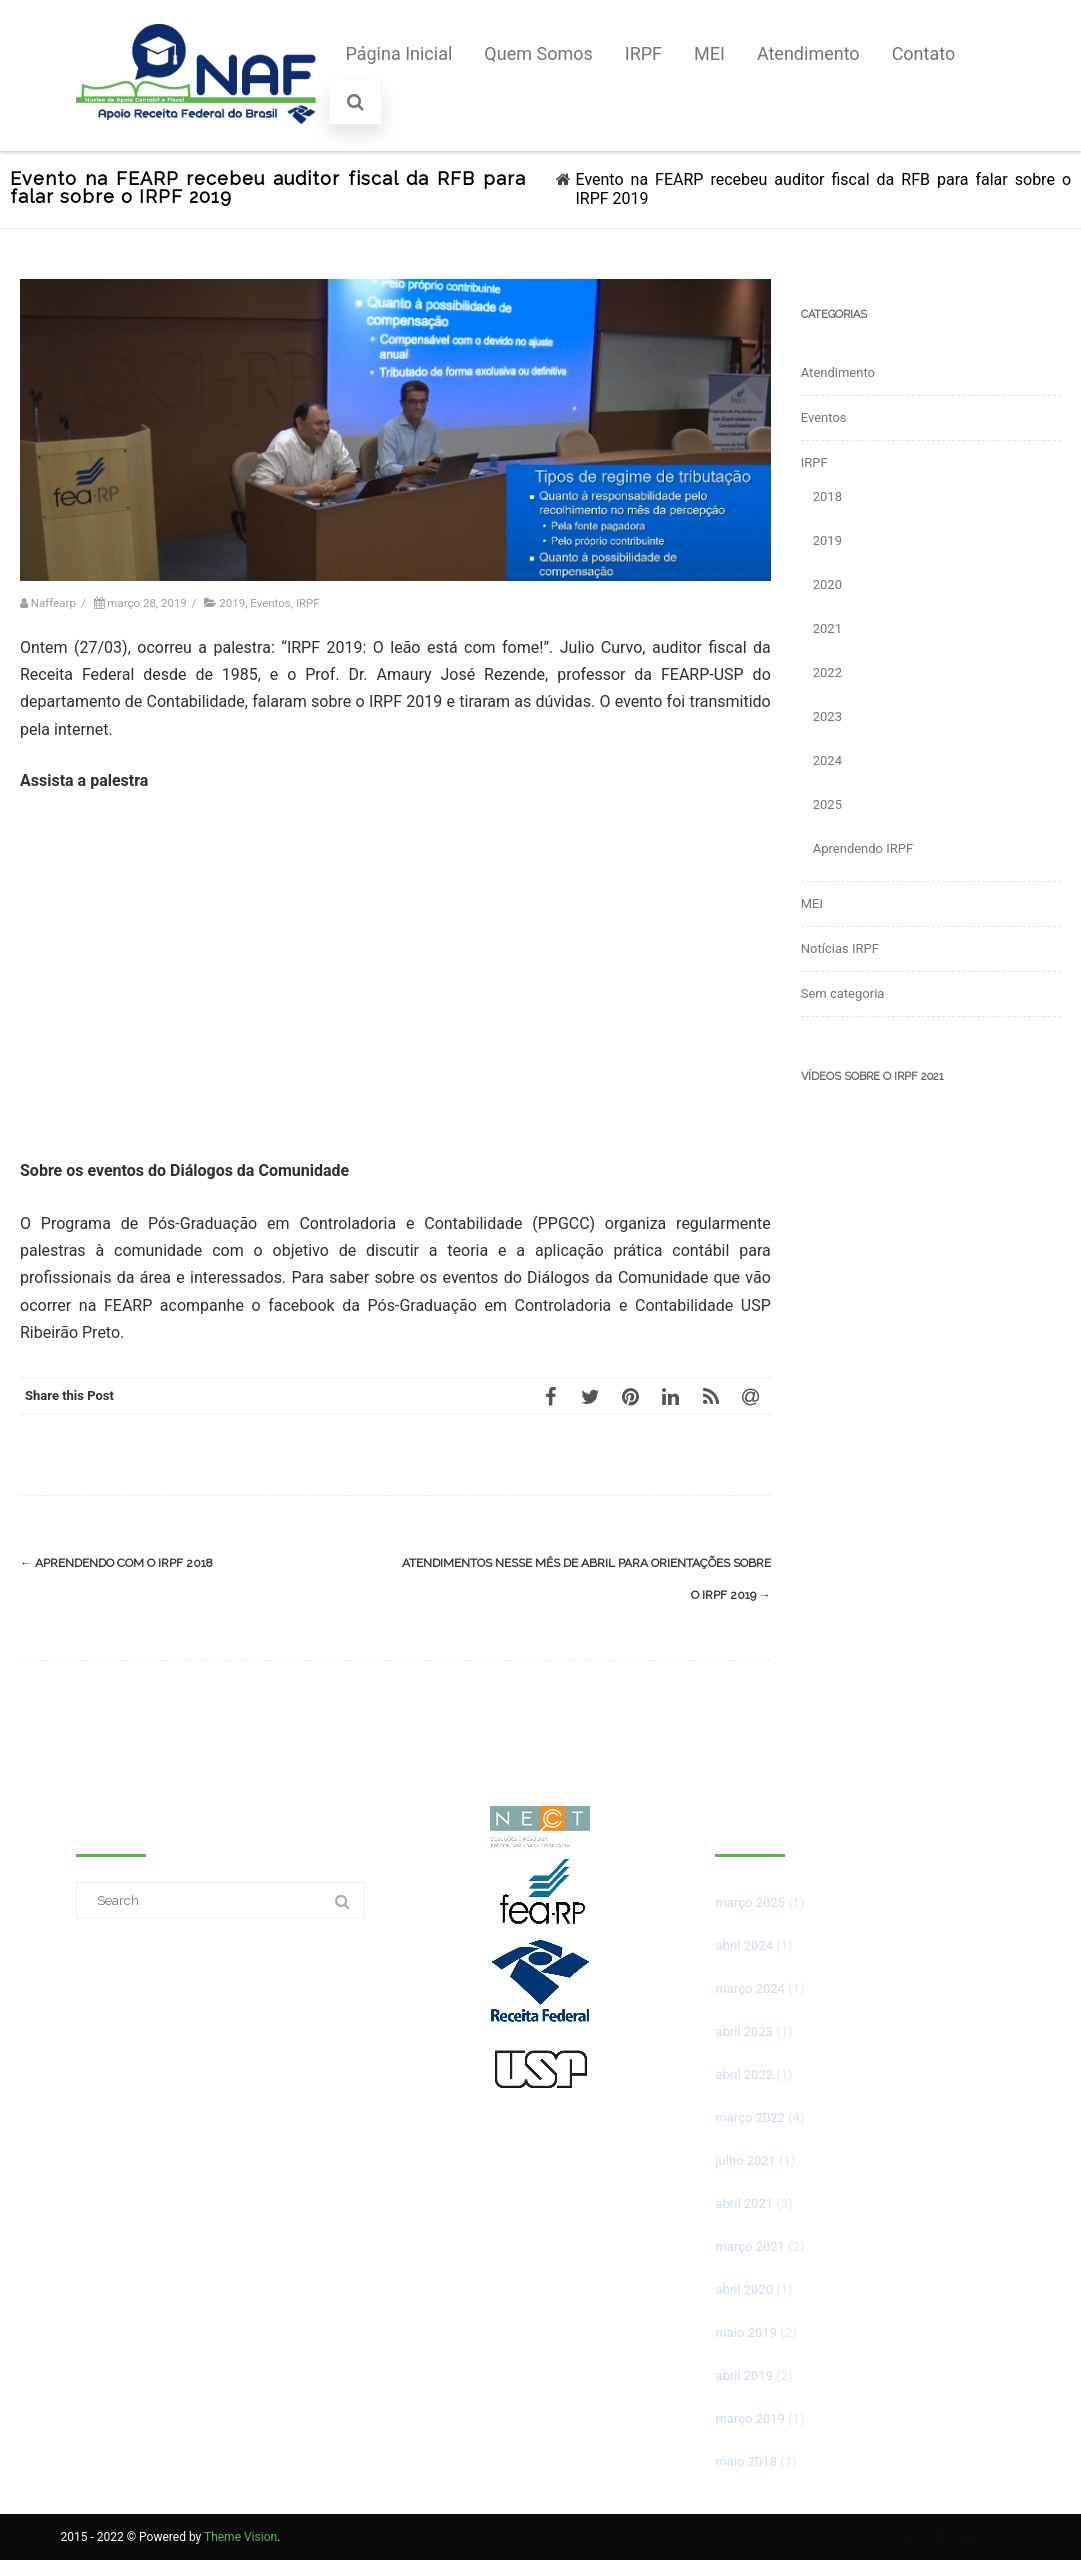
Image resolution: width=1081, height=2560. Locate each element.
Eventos (270, 603)
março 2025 (749, 1902)
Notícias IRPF (840, 948)
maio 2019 (746, 2332)
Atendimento (808, 53)
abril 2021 (744, 2203)
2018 (827, 496)
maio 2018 (746, 2461)
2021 (827, 628)
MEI (709, 53)
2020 (827, 584)
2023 (827, 716)
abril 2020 (744, 2289)
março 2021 (749, 2246)
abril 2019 (744, 2375)
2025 (827, 804)
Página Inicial (398, 53)
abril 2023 (744, 2031)
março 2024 (749, 1988)
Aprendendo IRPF (863, 848)
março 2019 (749, 2418)
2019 (232, 603)
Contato (924, 53)
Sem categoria (843, 993)
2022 (827, 672)
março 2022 (749, 2117)
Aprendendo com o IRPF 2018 (116, 1563)
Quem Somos (538, 53)
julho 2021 (745, 2160)
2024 (827, 760)
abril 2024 (744, 1945)
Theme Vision (240, 2537)
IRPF (643, 53)
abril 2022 (744, 2074)
